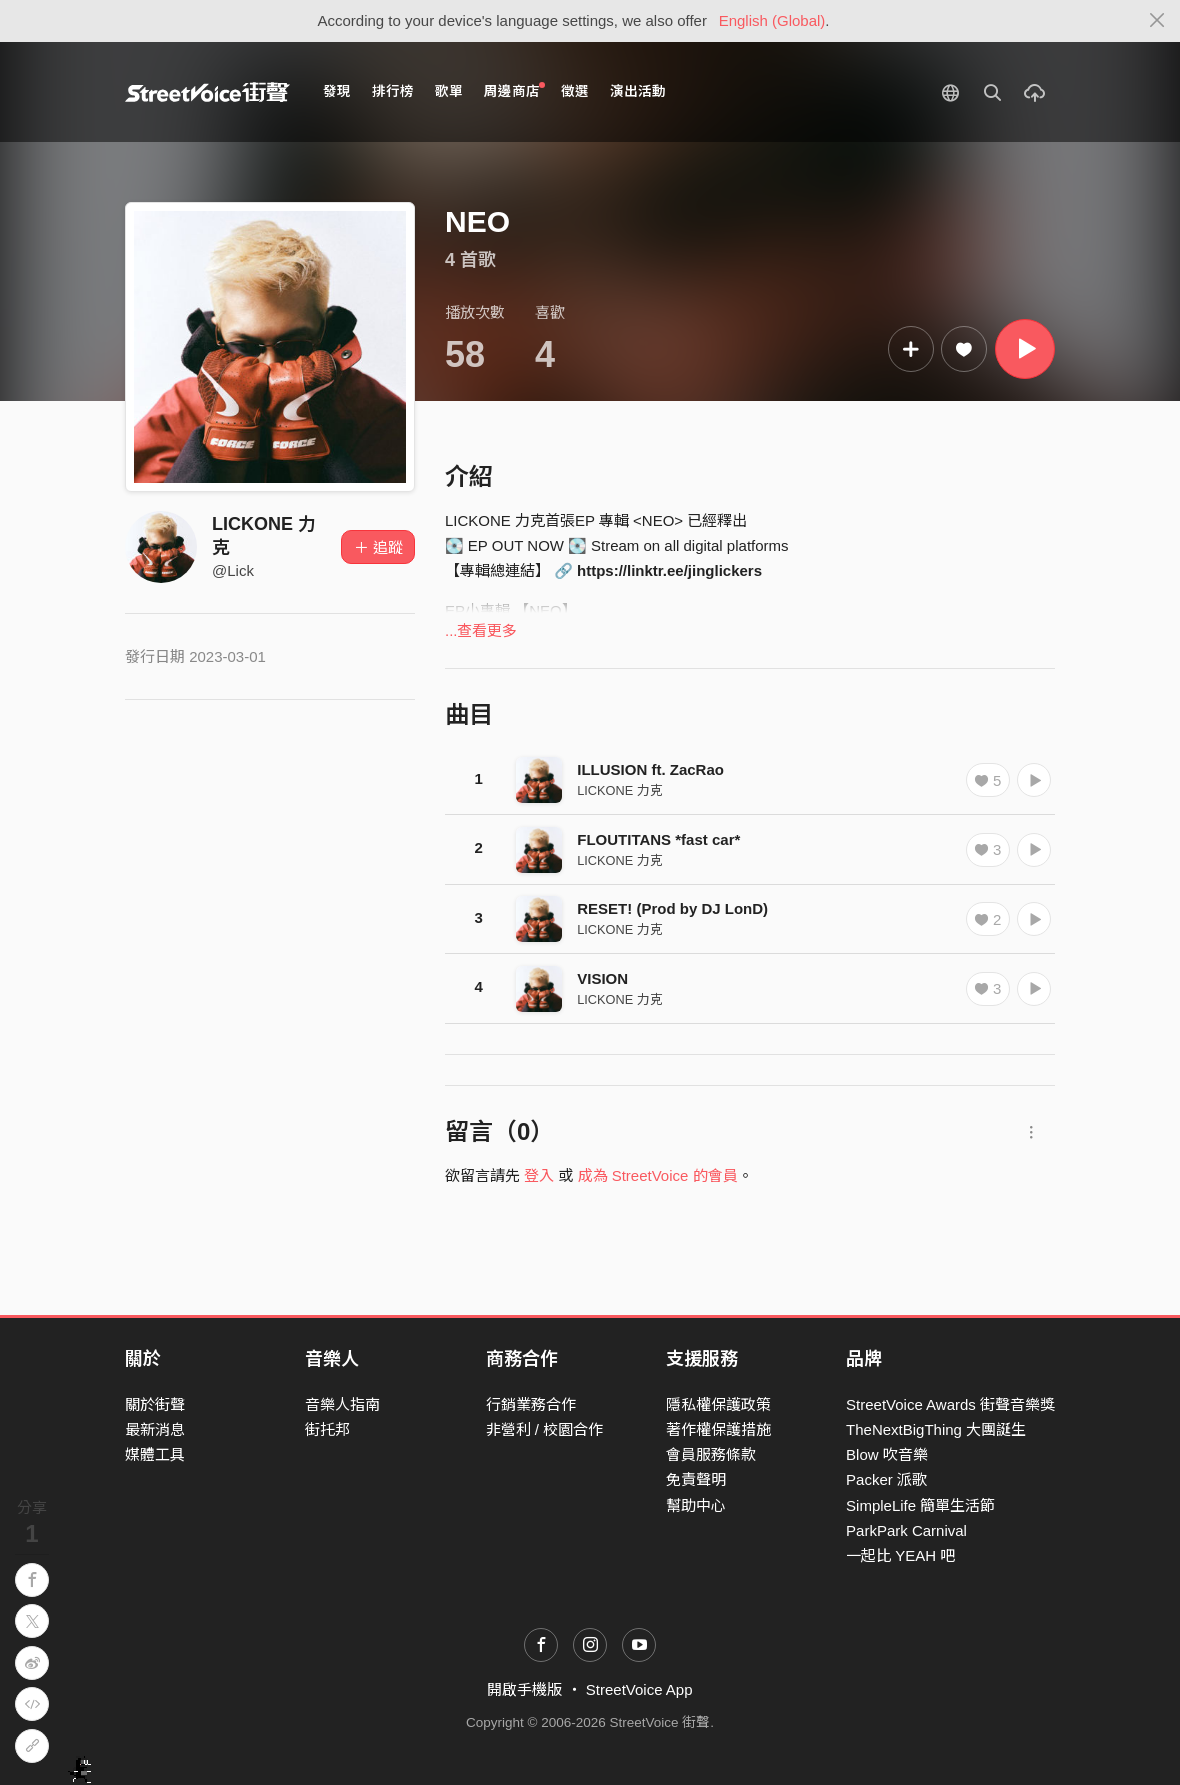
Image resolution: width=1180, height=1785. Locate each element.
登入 (539, 1175)
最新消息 (155, 1429)
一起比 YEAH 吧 (900, 1555)
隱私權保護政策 (718, 1404)
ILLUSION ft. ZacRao (650, 769)
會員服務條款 (711, 1454)
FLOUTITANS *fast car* (658, 839)
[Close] (1157, 21)
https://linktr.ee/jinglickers (669, 570)
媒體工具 (155, 1454)
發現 (337, 91)
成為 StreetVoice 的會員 (658, 1175)
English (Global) (772, 20)
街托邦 (327, 1429)
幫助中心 (696, 1505)
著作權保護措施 (718, 1429)
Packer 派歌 (886, 1479)
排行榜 (393, 91)
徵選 (575, 91)
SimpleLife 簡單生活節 (920, 1505)
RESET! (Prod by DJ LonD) (672, 908)
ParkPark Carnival (906, 1530)
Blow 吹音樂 (887, 1454)
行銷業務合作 (531, 1404)
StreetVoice (207, 92)
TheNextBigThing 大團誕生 (936, 1429)
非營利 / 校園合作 (545, 1429)
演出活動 (638, 91)
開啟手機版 (524, 1689)
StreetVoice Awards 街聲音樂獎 (950, 1404)
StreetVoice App (639, 1689)
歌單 (449, 91)
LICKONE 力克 (620, 790)
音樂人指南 (342, 1404)
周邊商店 (514, 90)
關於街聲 (155, 1404)
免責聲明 (696, 1479)
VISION (602, 978)
